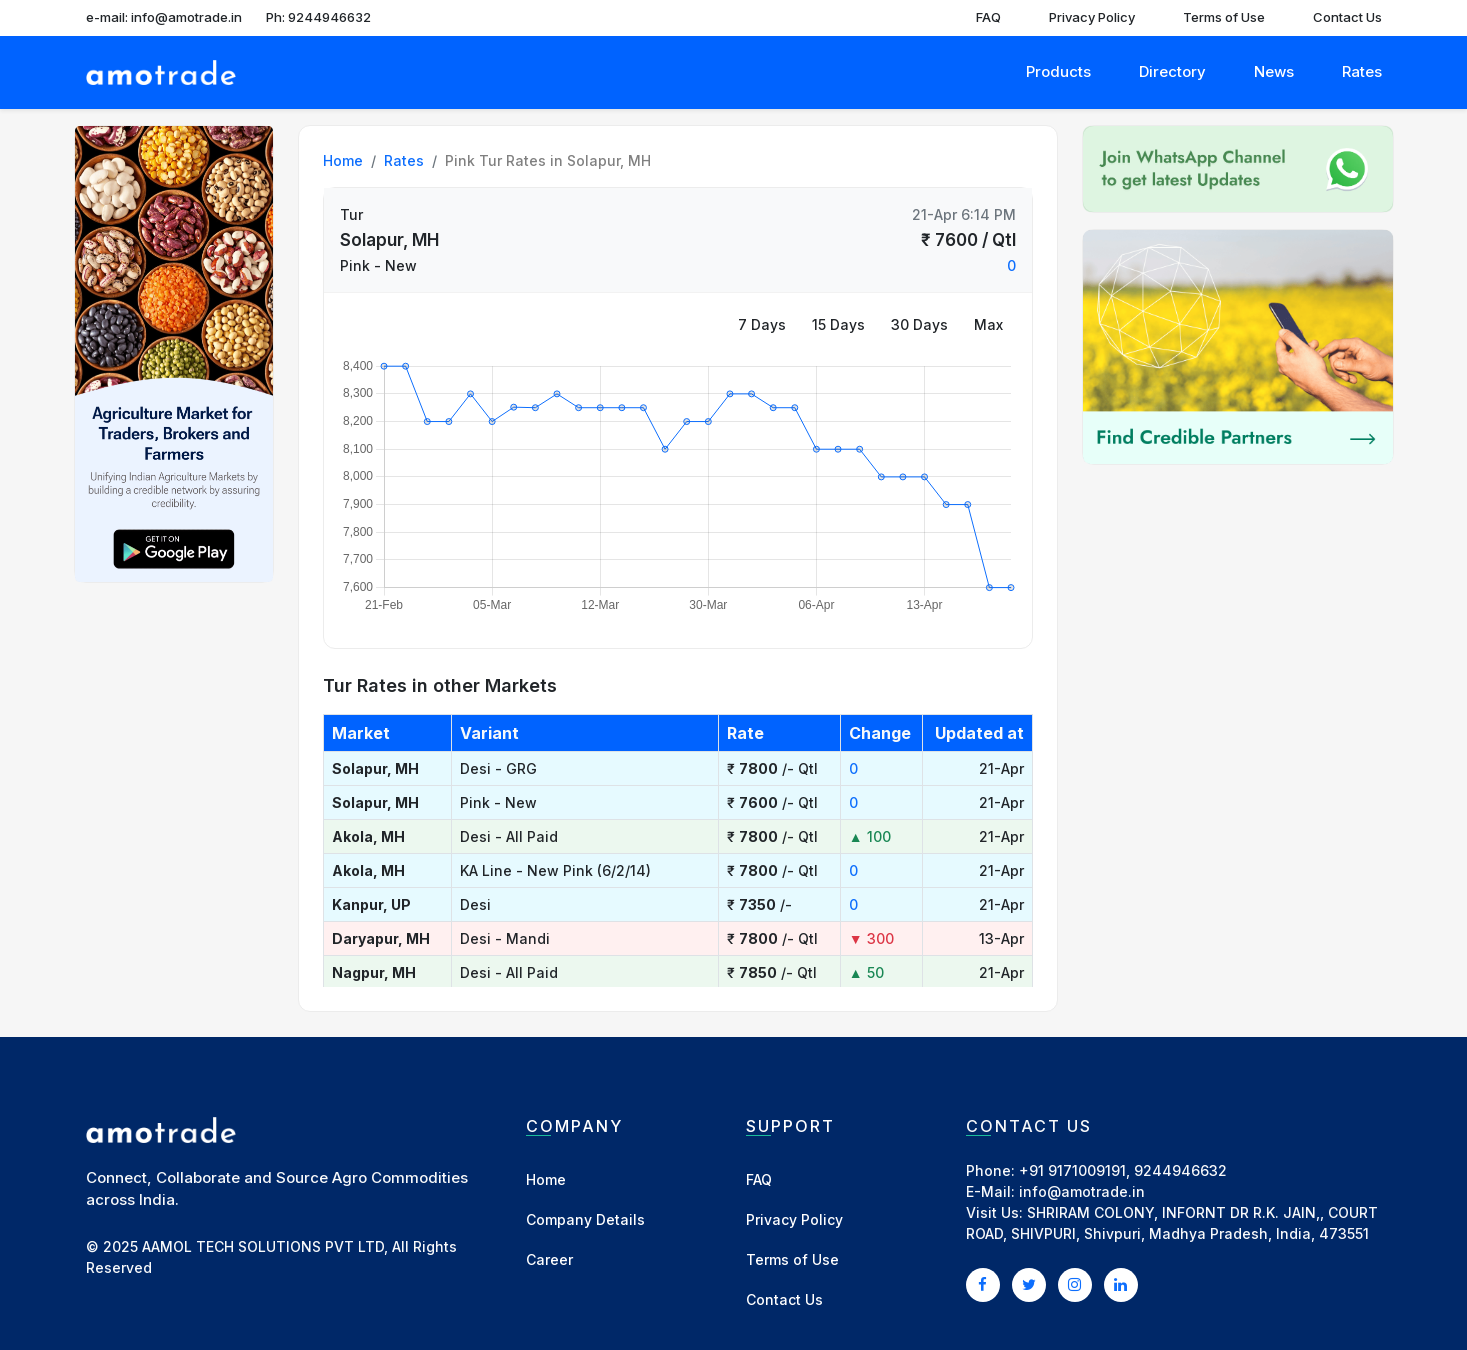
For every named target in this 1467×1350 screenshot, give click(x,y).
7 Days (762, 324)
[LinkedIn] (1121, 1284)
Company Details (585, 1219)
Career (549, 1259)
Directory (1172, 71)
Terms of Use (1224, 17)
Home (343, 160)
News (1274, 71)
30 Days (919, 324)
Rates (1362, 71)
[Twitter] (1029, 1284)
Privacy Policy (1092, 17)
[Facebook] (983, 1284)
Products (1058, 71)
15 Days (838, 324)
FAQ (988, 17)
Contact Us (1347, 17)
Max (988, 324)
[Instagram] (1075, 1284)
